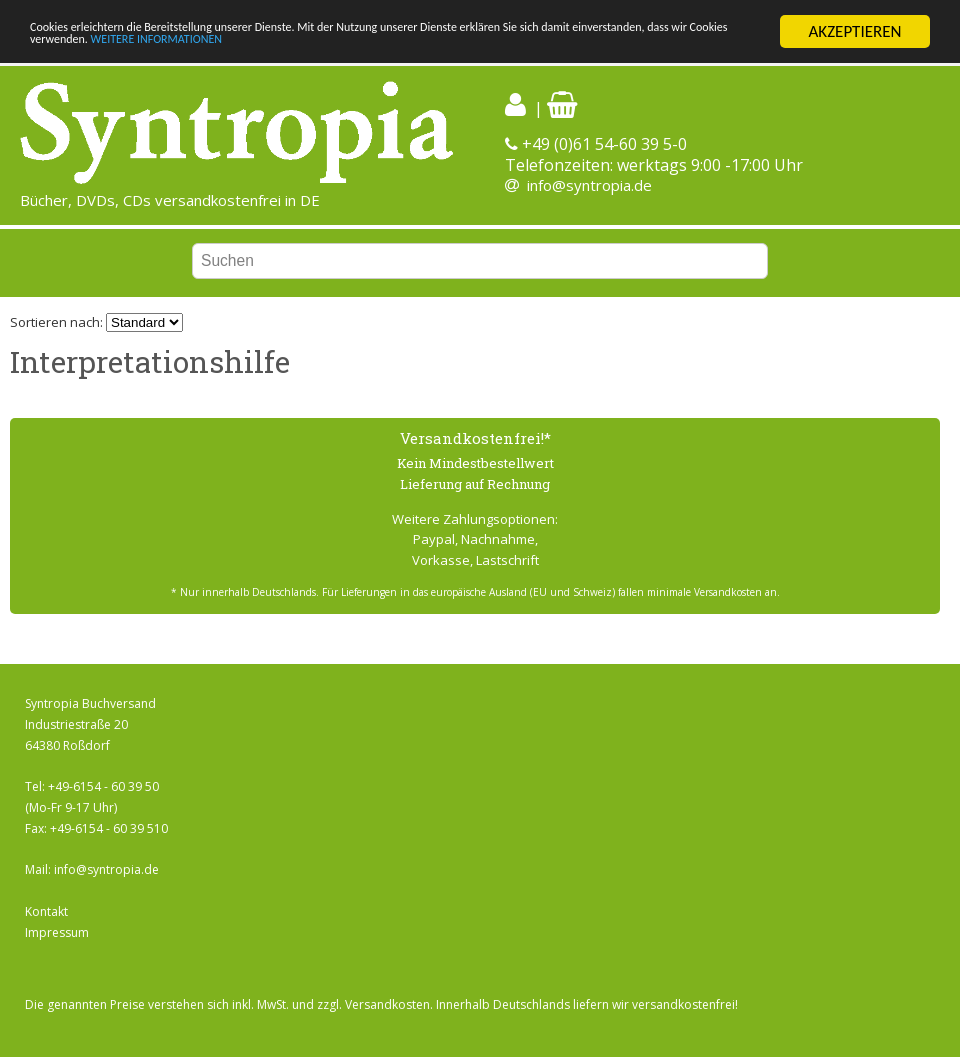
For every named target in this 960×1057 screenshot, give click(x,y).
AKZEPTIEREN (854, 31)
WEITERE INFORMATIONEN (477, 48)
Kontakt (46, 911)
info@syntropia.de (589, 185)
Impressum (57, 932)
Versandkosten (387, 1003)
